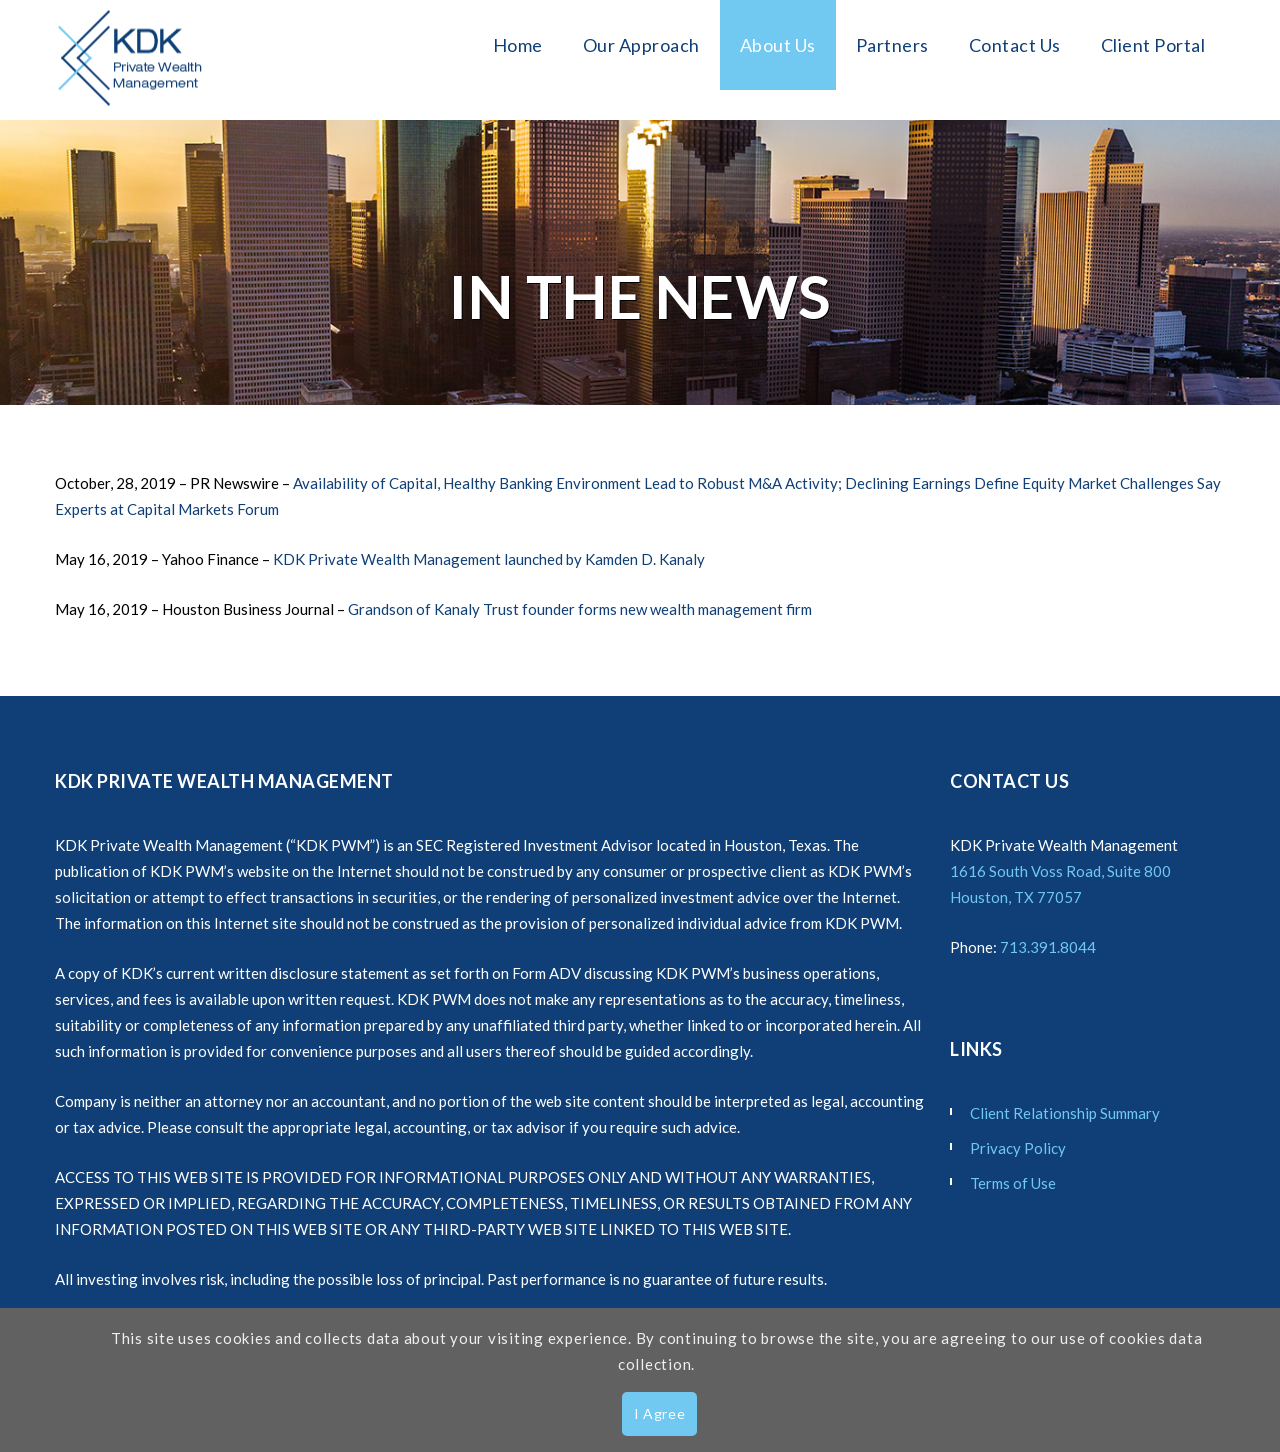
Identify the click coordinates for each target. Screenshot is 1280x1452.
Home (518, 45)
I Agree (660, 1413)
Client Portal (1153, 45)
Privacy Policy (1018, 1148)
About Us (778, 45)
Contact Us (1015, 45)
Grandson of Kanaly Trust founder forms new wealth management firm (580, 609)
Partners (892, 45)
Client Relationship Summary (1065, 1113)
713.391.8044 (1048, 947)
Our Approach (641, 45)
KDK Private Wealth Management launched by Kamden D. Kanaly (489, 559)
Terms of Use (1013, 1183)
